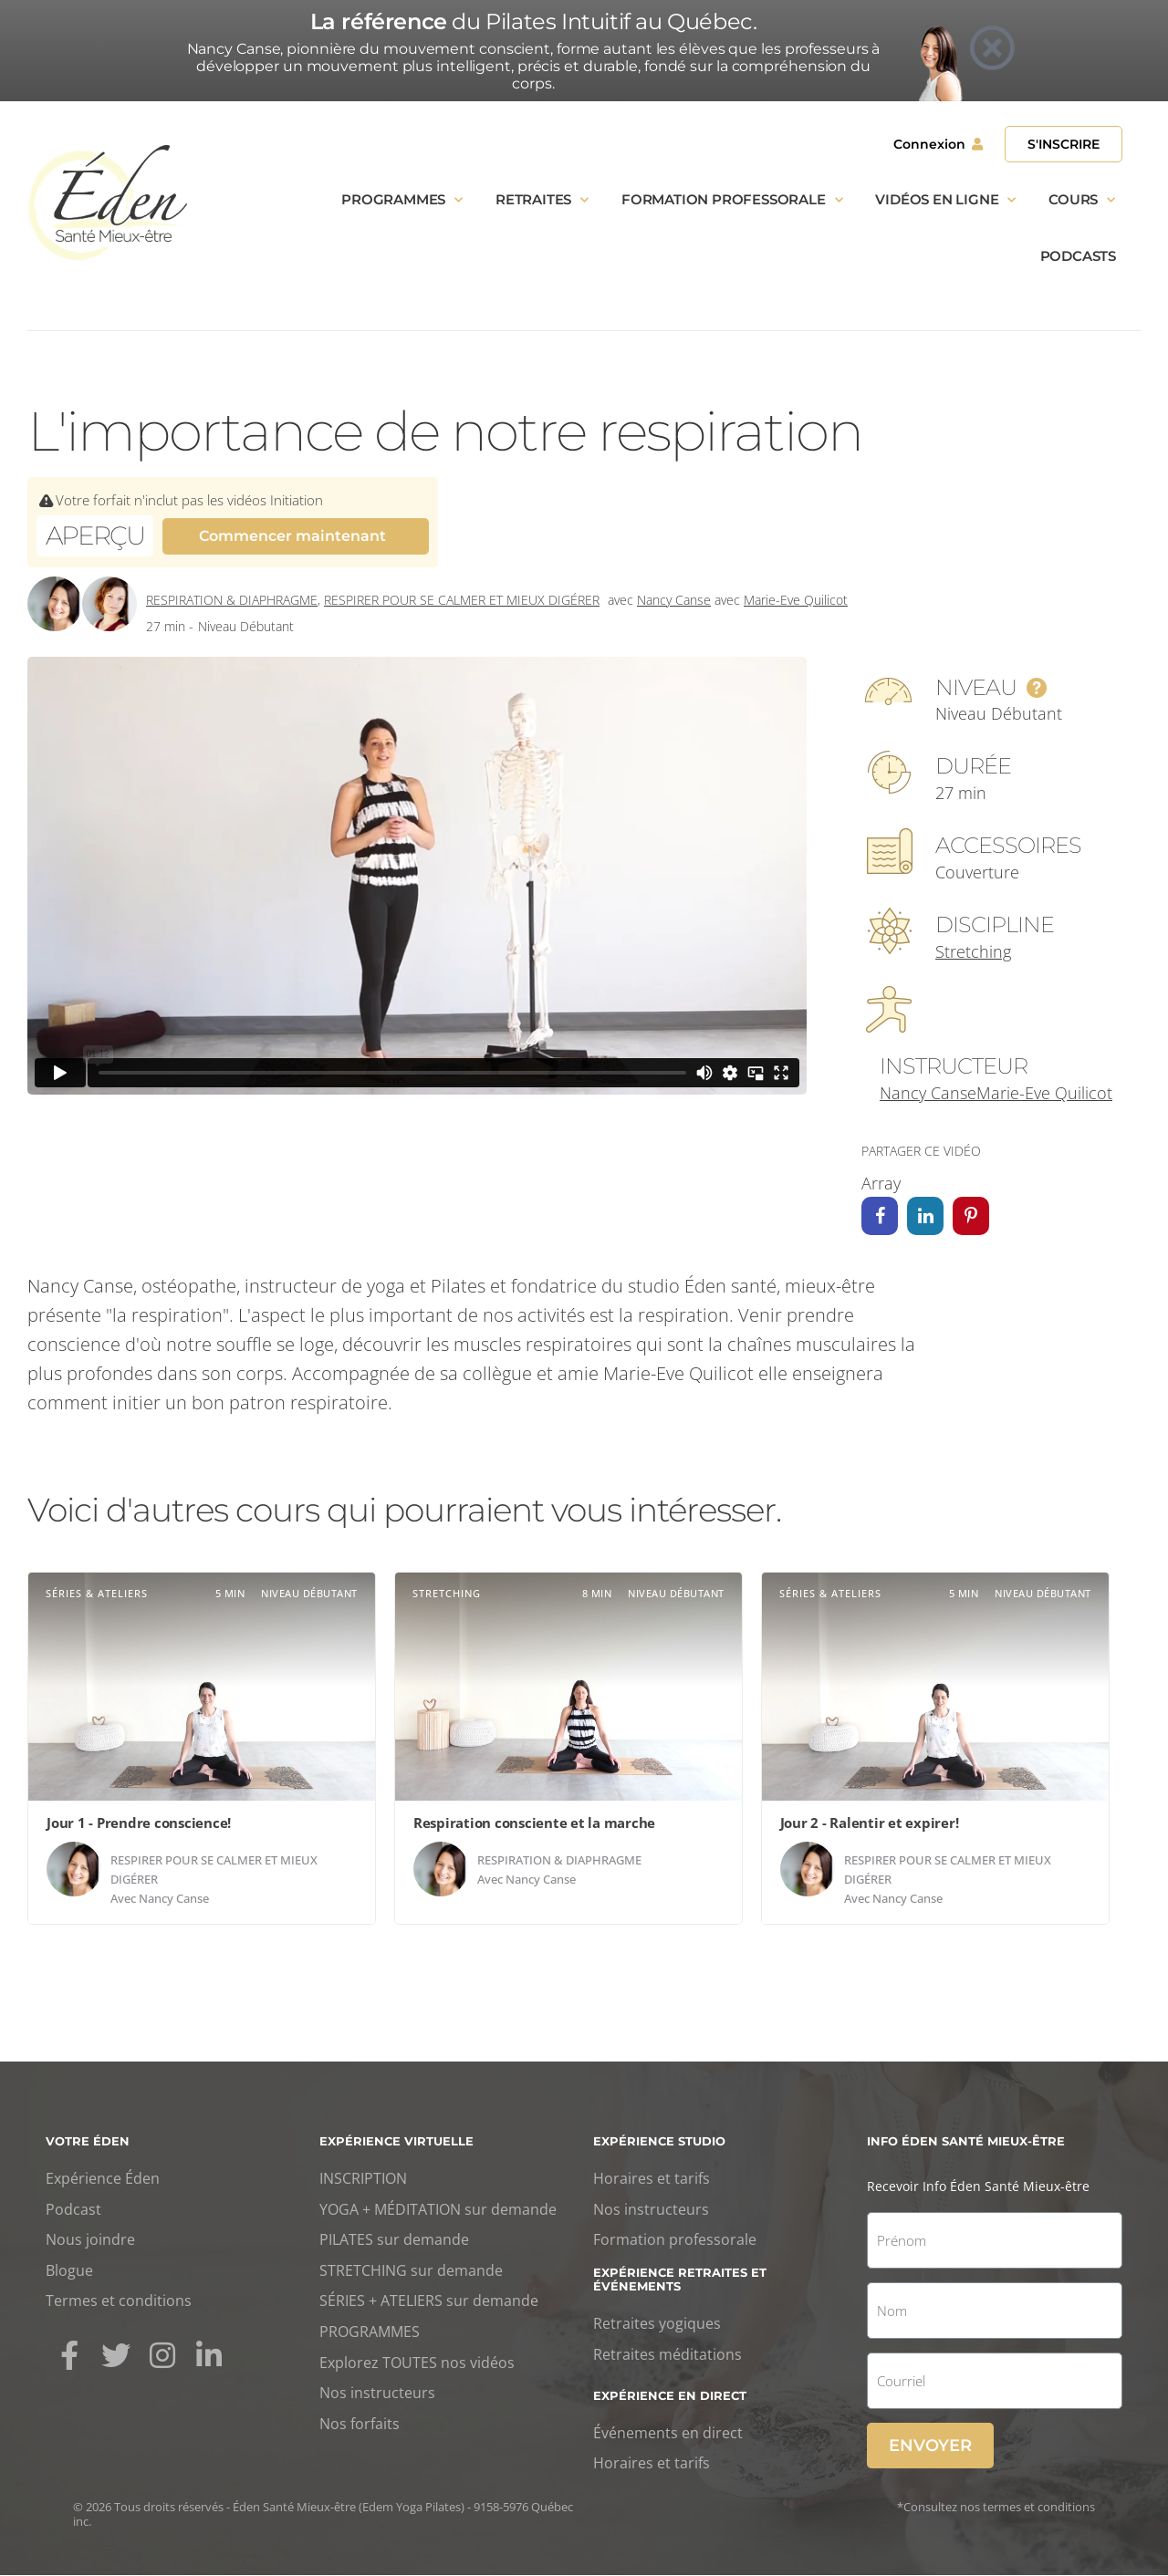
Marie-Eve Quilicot (796, 599)
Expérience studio (659, 2142)
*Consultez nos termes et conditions (996, 2507)
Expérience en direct (669, 2396)
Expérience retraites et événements (679, 2279)
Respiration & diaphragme (232, 599)
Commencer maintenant (292, 536)
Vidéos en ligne (945, 200)
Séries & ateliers (97, 1594)
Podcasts (1078, 256)
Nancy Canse (674, 599)
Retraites (542, 200)
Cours (1081, 200)
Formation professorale (731, 200)
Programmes (402, 200)
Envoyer (930, 2446)
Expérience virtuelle (396, 2142)
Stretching (973, 951)
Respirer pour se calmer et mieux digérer (462, 599)
